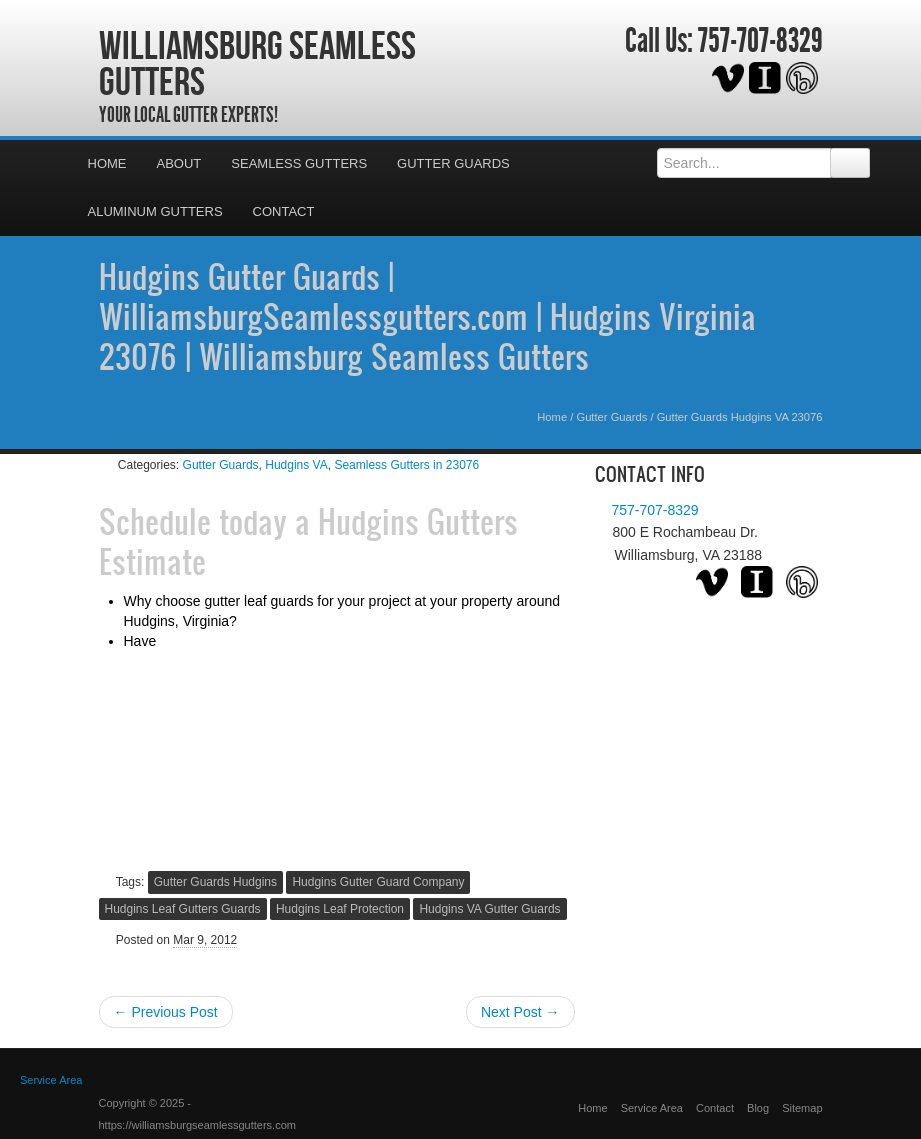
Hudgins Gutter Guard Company (378, 882)
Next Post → (520, 1012)
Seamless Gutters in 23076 (406, 465)
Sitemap (802, 1108)
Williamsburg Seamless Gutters (257, 63)
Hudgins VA (296, 465)
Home (107, 163)
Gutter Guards (453, 163)
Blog (758, 1108)
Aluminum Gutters (155, 211)
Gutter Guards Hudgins (215, 882)
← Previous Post (166, 1012)
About (179, 163)
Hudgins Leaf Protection (340, 909)
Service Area (652, 1108)
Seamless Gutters (299, 163)
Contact (284, 211)
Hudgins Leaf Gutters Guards (183, 909)
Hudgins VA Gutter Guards (489, 909)
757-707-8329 (760, 41)
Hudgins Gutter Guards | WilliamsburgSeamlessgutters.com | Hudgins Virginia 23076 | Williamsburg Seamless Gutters (427, 316)
